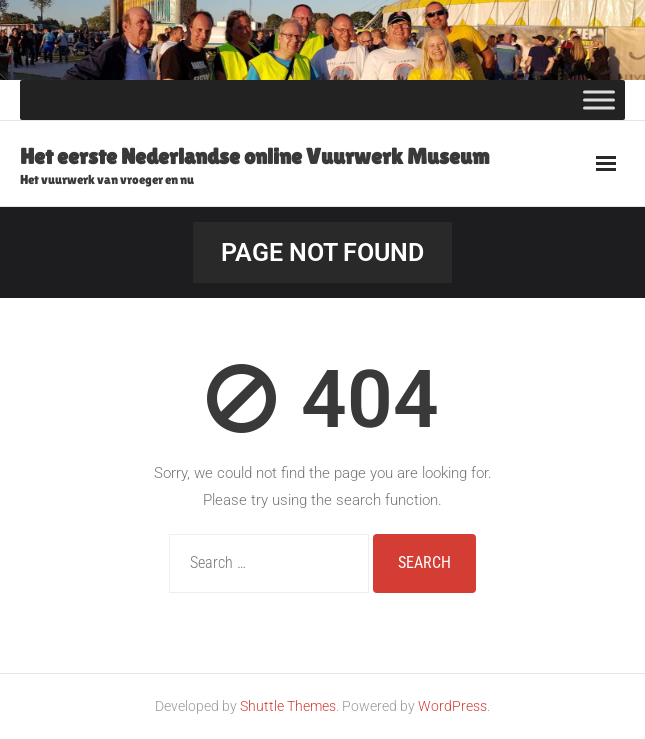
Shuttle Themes (288, 706)
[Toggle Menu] (599, 100)
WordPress (452, 706)
